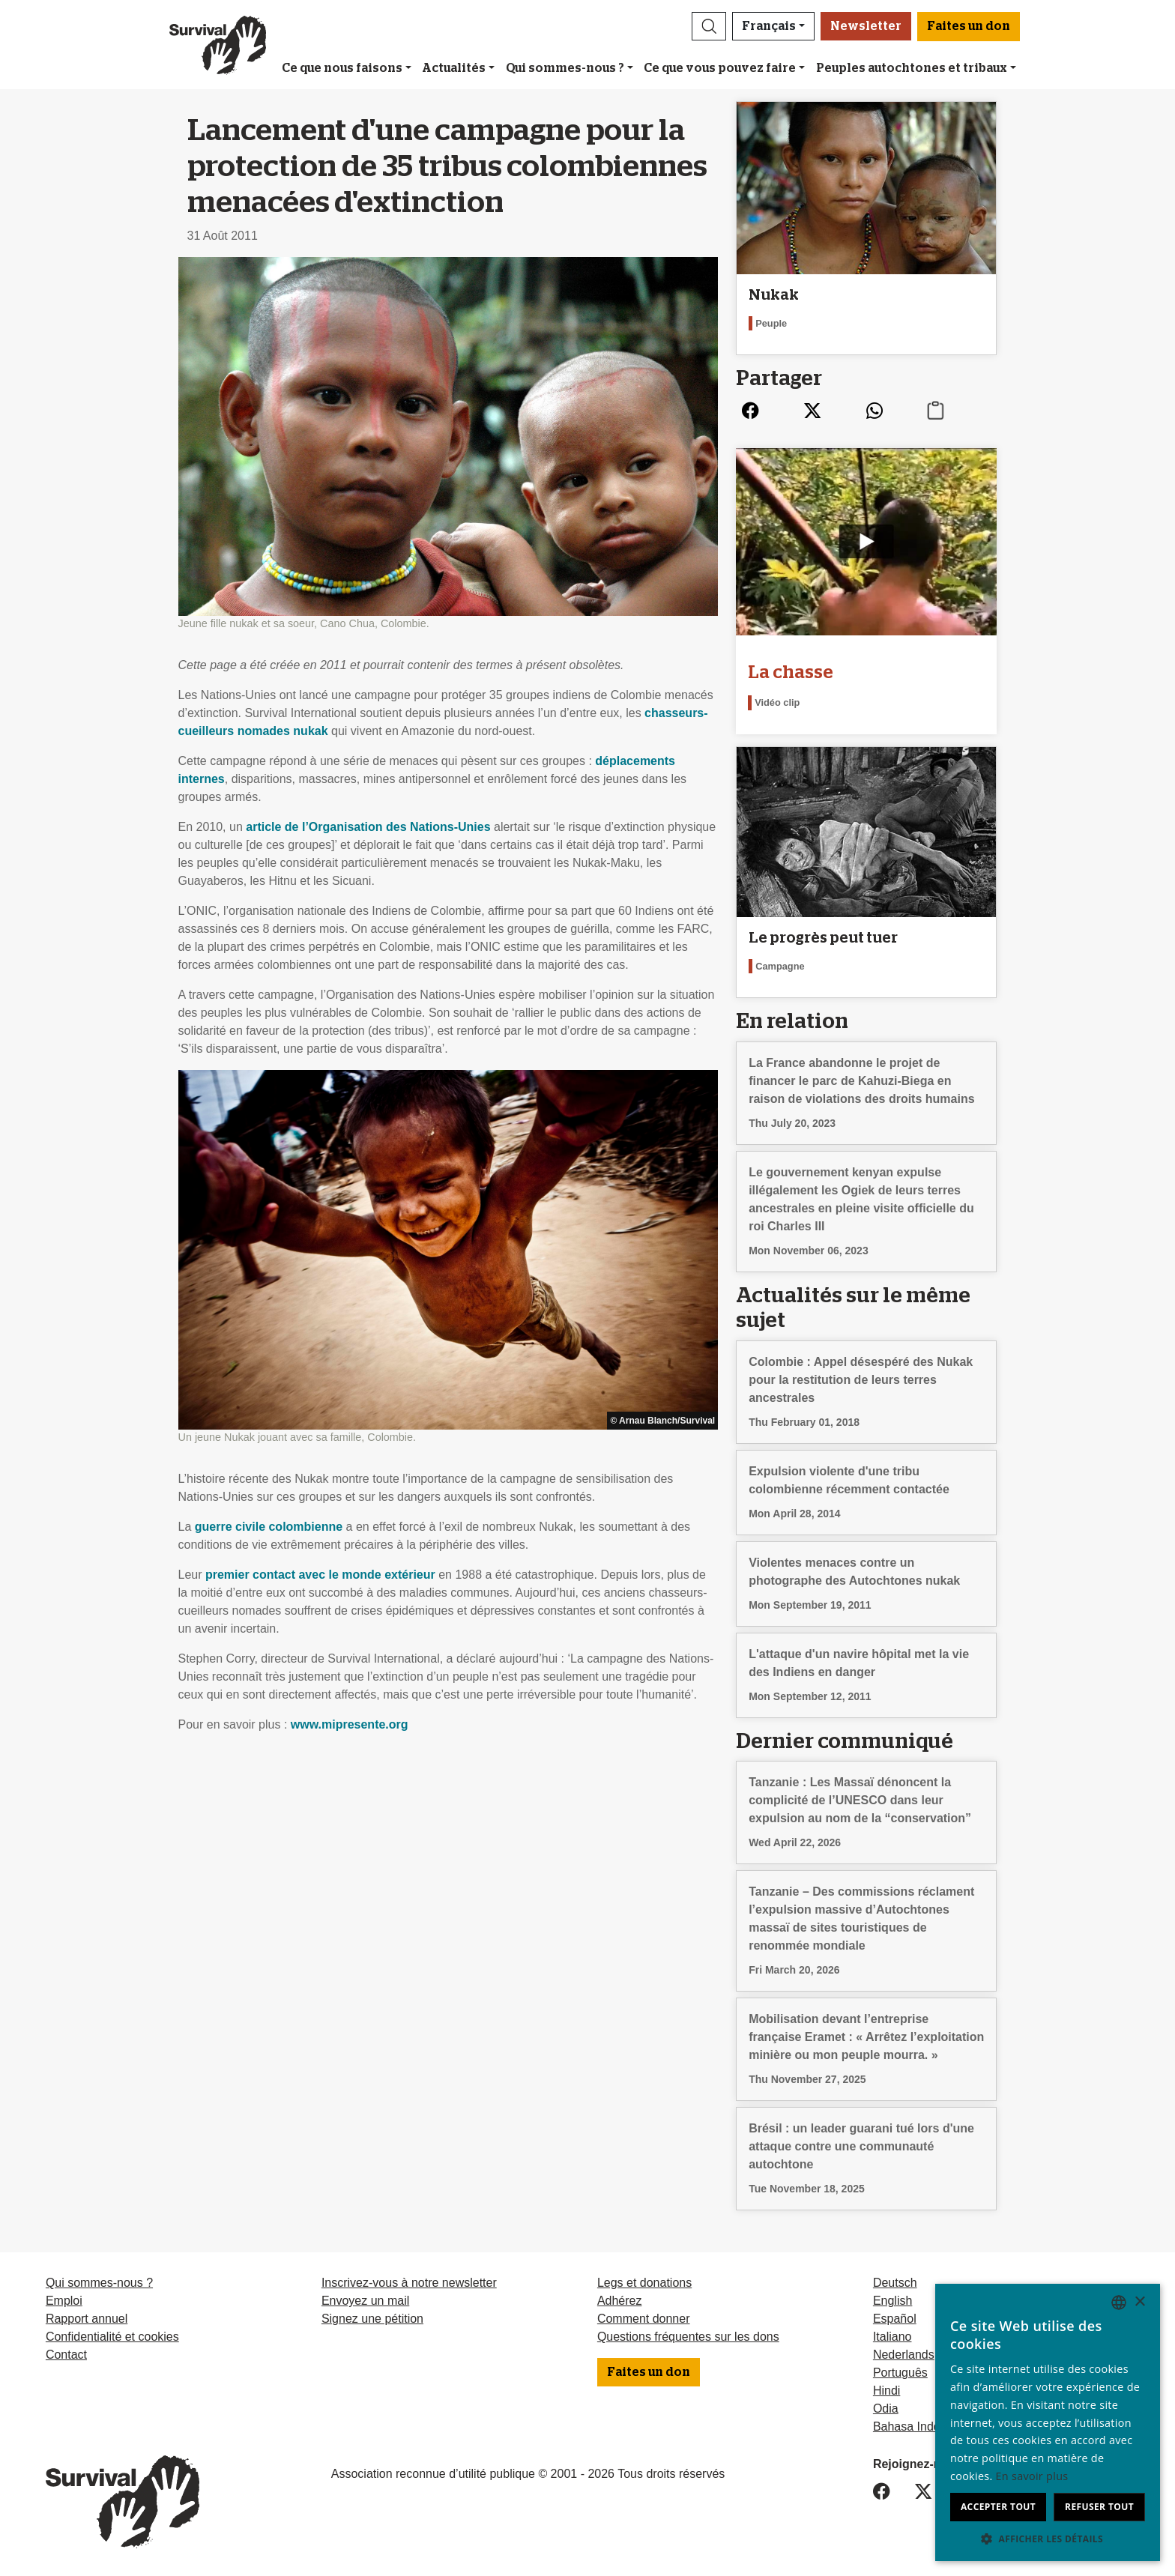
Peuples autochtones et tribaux (911, 68)
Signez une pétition (372, 2318)
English (892, 2300)
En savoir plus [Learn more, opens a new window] (1032, 2476)
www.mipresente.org (349, 1724)
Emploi (64, 2300)
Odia (885, 2408)
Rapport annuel (86, 2318)
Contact (66, 2354)
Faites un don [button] (968, 26)
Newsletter (865, 26)
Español (894, 2318)
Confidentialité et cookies (112, 2336)
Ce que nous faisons (342, 68)
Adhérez (619, 2300)
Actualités (454, 68)
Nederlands (903, 2354)
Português (900, 2372)
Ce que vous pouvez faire (720, 68)
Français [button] (769, 26)
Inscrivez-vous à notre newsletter (409, 2282)
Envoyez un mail (365, 2300)
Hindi (886, 2390)
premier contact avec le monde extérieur (320, 1574)
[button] (709, 26)
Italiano (892, 2336)
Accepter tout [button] (998, 2506)
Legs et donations (644, 2282)
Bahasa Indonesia (921, 2426)
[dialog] (1047, 2422)
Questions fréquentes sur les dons (688, 2336)
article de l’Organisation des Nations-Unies (368, 826)
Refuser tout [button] (1099, 2506)
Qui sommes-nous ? (565, 68)
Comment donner (643, 2318)
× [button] (1139, 2302)
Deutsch (895, 2282)
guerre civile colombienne (268, 1526)
